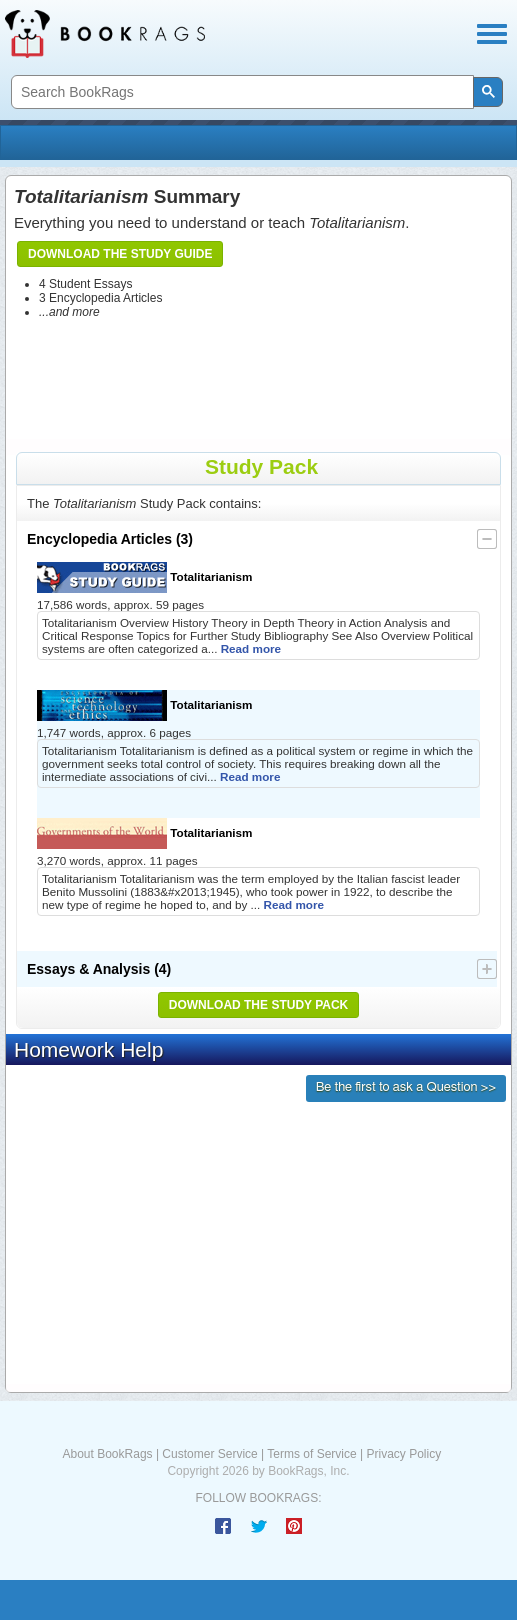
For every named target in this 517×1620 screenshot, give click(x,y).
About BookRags (108, 1454)
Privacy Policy (403, 1454)
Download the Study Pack (259, 1005)
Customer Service (209, 1454)
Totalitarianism (145, 577)
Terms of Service (311, 1454)
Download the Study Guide (120, 254)
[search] (240, 92)
